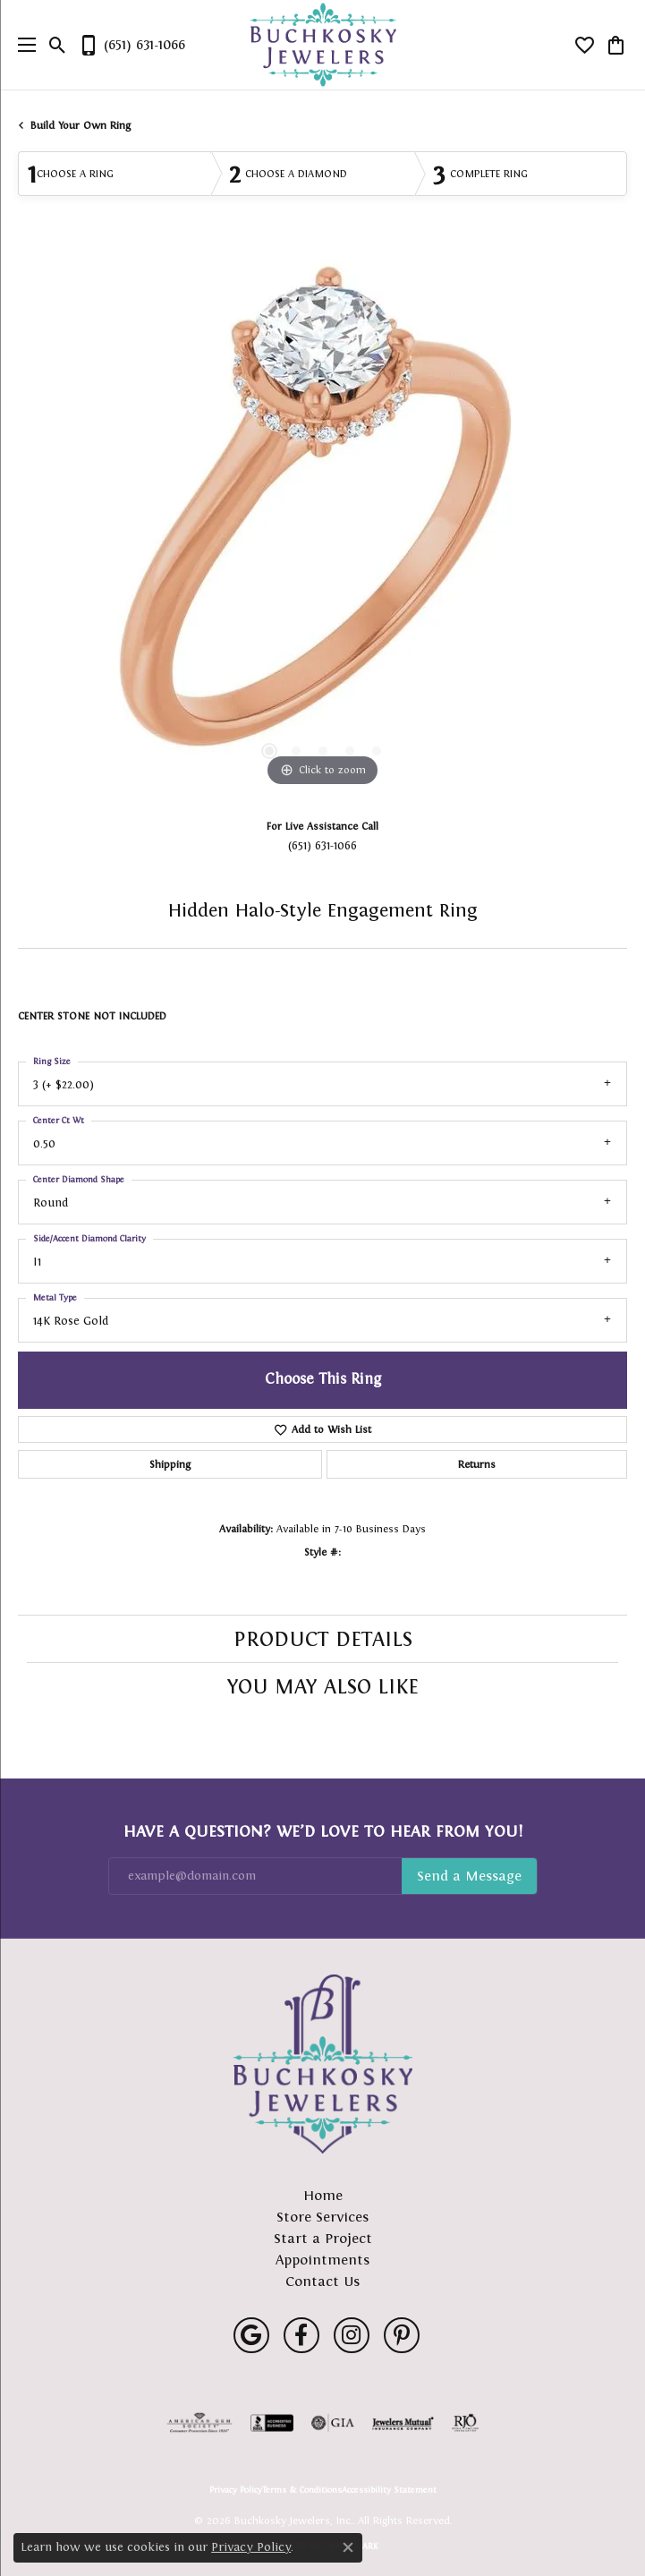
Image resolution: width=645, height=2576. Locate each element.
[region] (322, 522)
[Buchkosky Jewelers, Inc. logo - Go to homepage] (322, 45)
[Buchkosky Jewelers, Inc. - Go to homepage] (322, 2064)
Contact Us (322, 2281)
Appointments (322, 2259)
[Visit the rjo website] (465, 2423)
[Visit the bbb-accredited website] (271, 2423)
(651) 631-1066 (322, 845)
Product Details (322, 1639)
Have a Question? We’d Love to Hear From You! (322, 1831)
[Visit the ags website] (199, 2423)
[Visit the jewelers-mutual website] (403, 2423)
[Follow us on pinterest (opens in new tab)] (402, 2335)
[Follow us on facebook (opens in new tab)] (301, 2335)
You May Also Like (323, 1686)
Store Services (322, 2216)
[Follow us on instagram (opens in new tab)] (351, 2335)
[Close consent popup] (348, 2547)
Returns (477, 1464)
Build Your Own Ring (80, 125)
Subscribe (469, 1876)
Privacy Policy (235, 2490)
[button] (58, 45)
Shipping (170, 1464)
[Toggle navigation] (22, 45)
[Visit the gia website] (332, 2423)
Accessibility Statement (389, 2490)
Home (323, 2195)
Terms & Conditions (302, 2490)
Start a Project (323, 2238)
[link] (131, 45)
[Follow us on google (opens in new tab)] (251, 2335)
